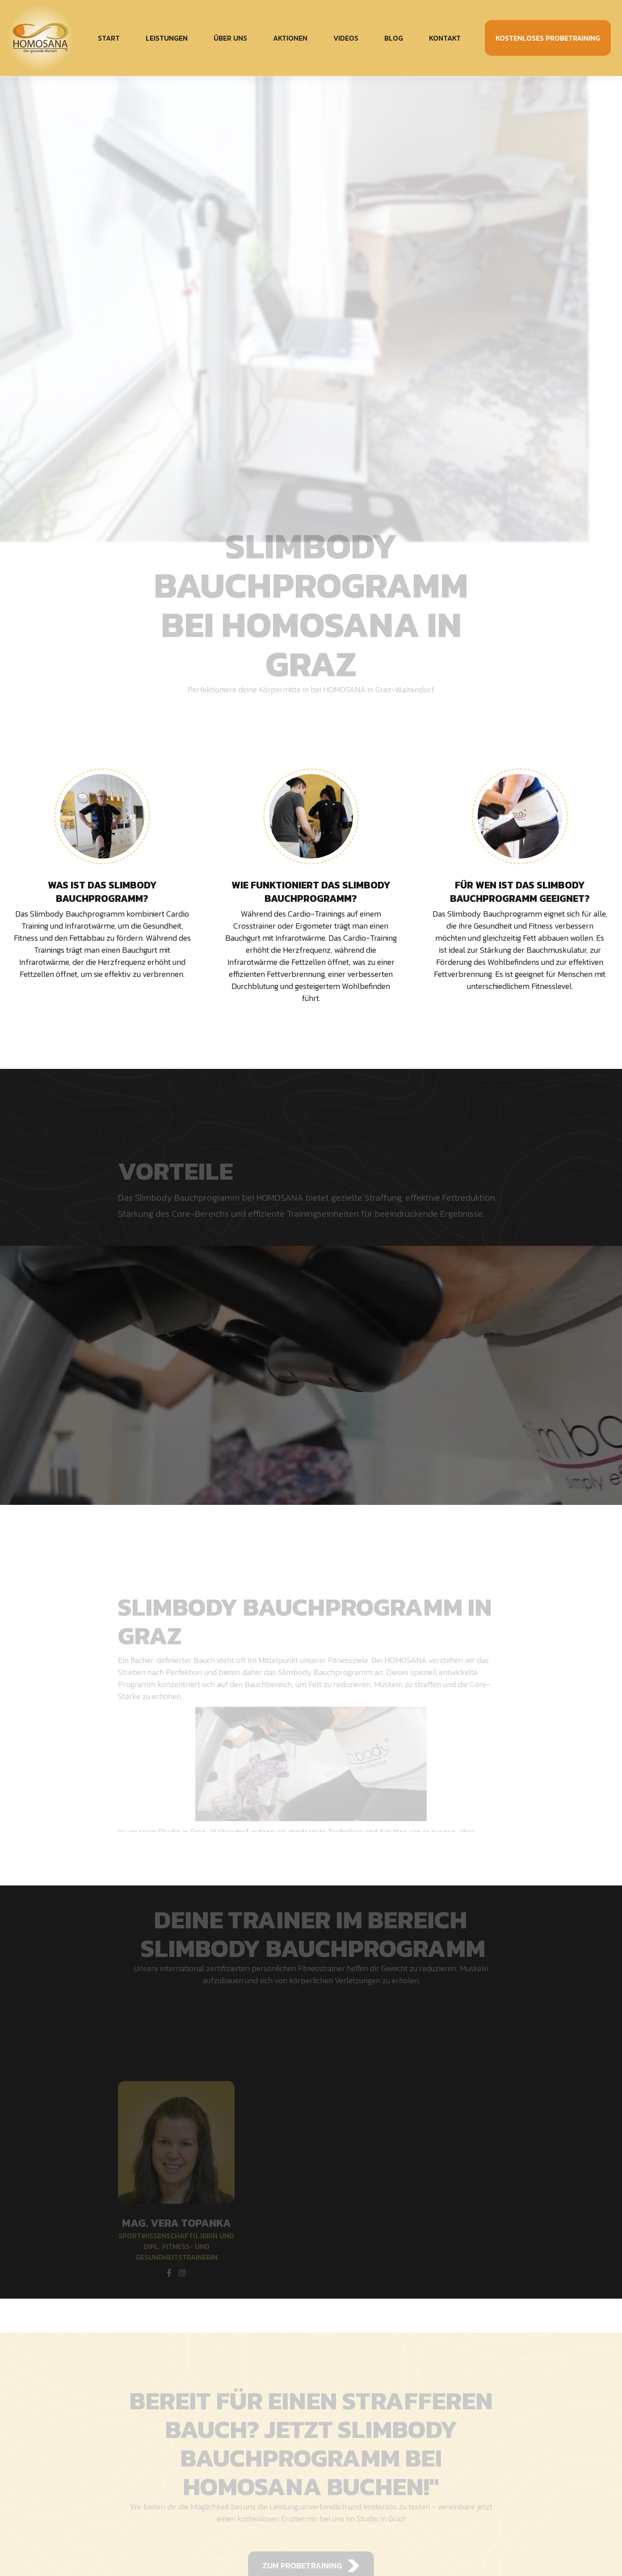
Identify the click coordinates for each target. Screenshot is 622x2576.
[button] (166, 38)
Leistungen (167, 38)
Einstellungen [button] (431, 2546)
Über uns (230, 38)
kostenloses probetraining (548, 38)
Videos (345, 38)
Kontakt (445, 38)
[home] (47, 37)
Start (109, 38)
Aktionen (290, 38)
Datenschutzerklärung (313, 2559)
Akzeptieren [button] (565, 2547)
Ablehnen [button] (495, 2547)
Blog (393, 38)
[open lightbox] (311, 1375)
